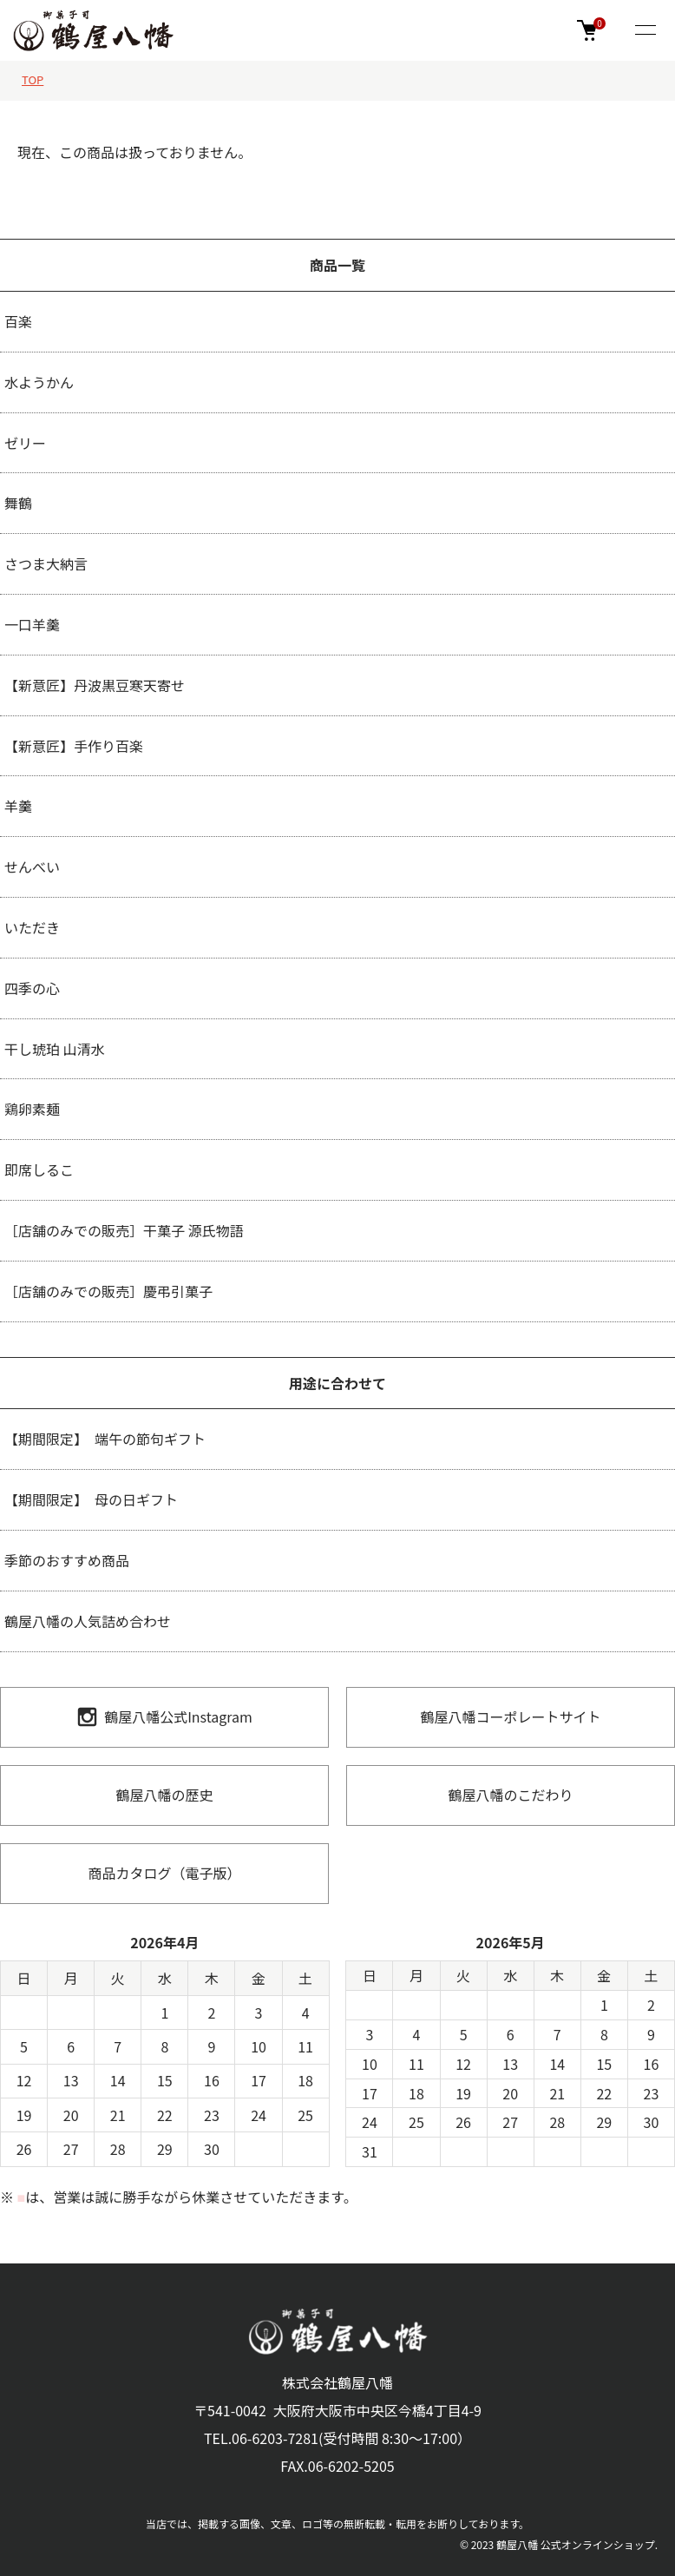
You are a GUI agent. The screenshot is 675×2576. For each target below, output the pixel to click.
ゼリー (25, 442)
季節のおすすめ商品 (66, 1560)
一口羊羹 (32, 624)
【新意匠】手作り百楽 (73, 745)
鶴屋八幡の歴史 (164, 1794)
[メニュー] (644, 31)
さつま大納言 (46, 563)
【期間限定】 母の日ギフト (91, 1499)
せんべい (32, 866)
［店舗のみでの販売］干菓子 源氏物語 (124, 1230)
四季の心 (32, 988)
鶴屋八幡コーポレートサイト (510, 1716)
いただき (32, 927)
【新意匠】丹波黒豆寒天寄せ (94, 685)
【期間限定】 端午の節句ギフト (105, 1438)
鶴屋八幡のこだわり (510, 1794)
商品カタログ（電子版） (164, 1872)
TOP (32, 79)
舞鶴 (18, 502)
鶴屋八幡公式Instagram (164, 1717)
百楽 (18, 321)
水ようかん (39, 382)
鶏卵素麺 (32, 1108)
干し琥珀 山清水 (54, 1048)
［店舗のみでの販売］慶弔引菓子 (108, 1291)
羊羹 (18, 805)
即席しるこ (39, 1169)
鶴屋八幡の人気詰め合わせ (87, 1621)
